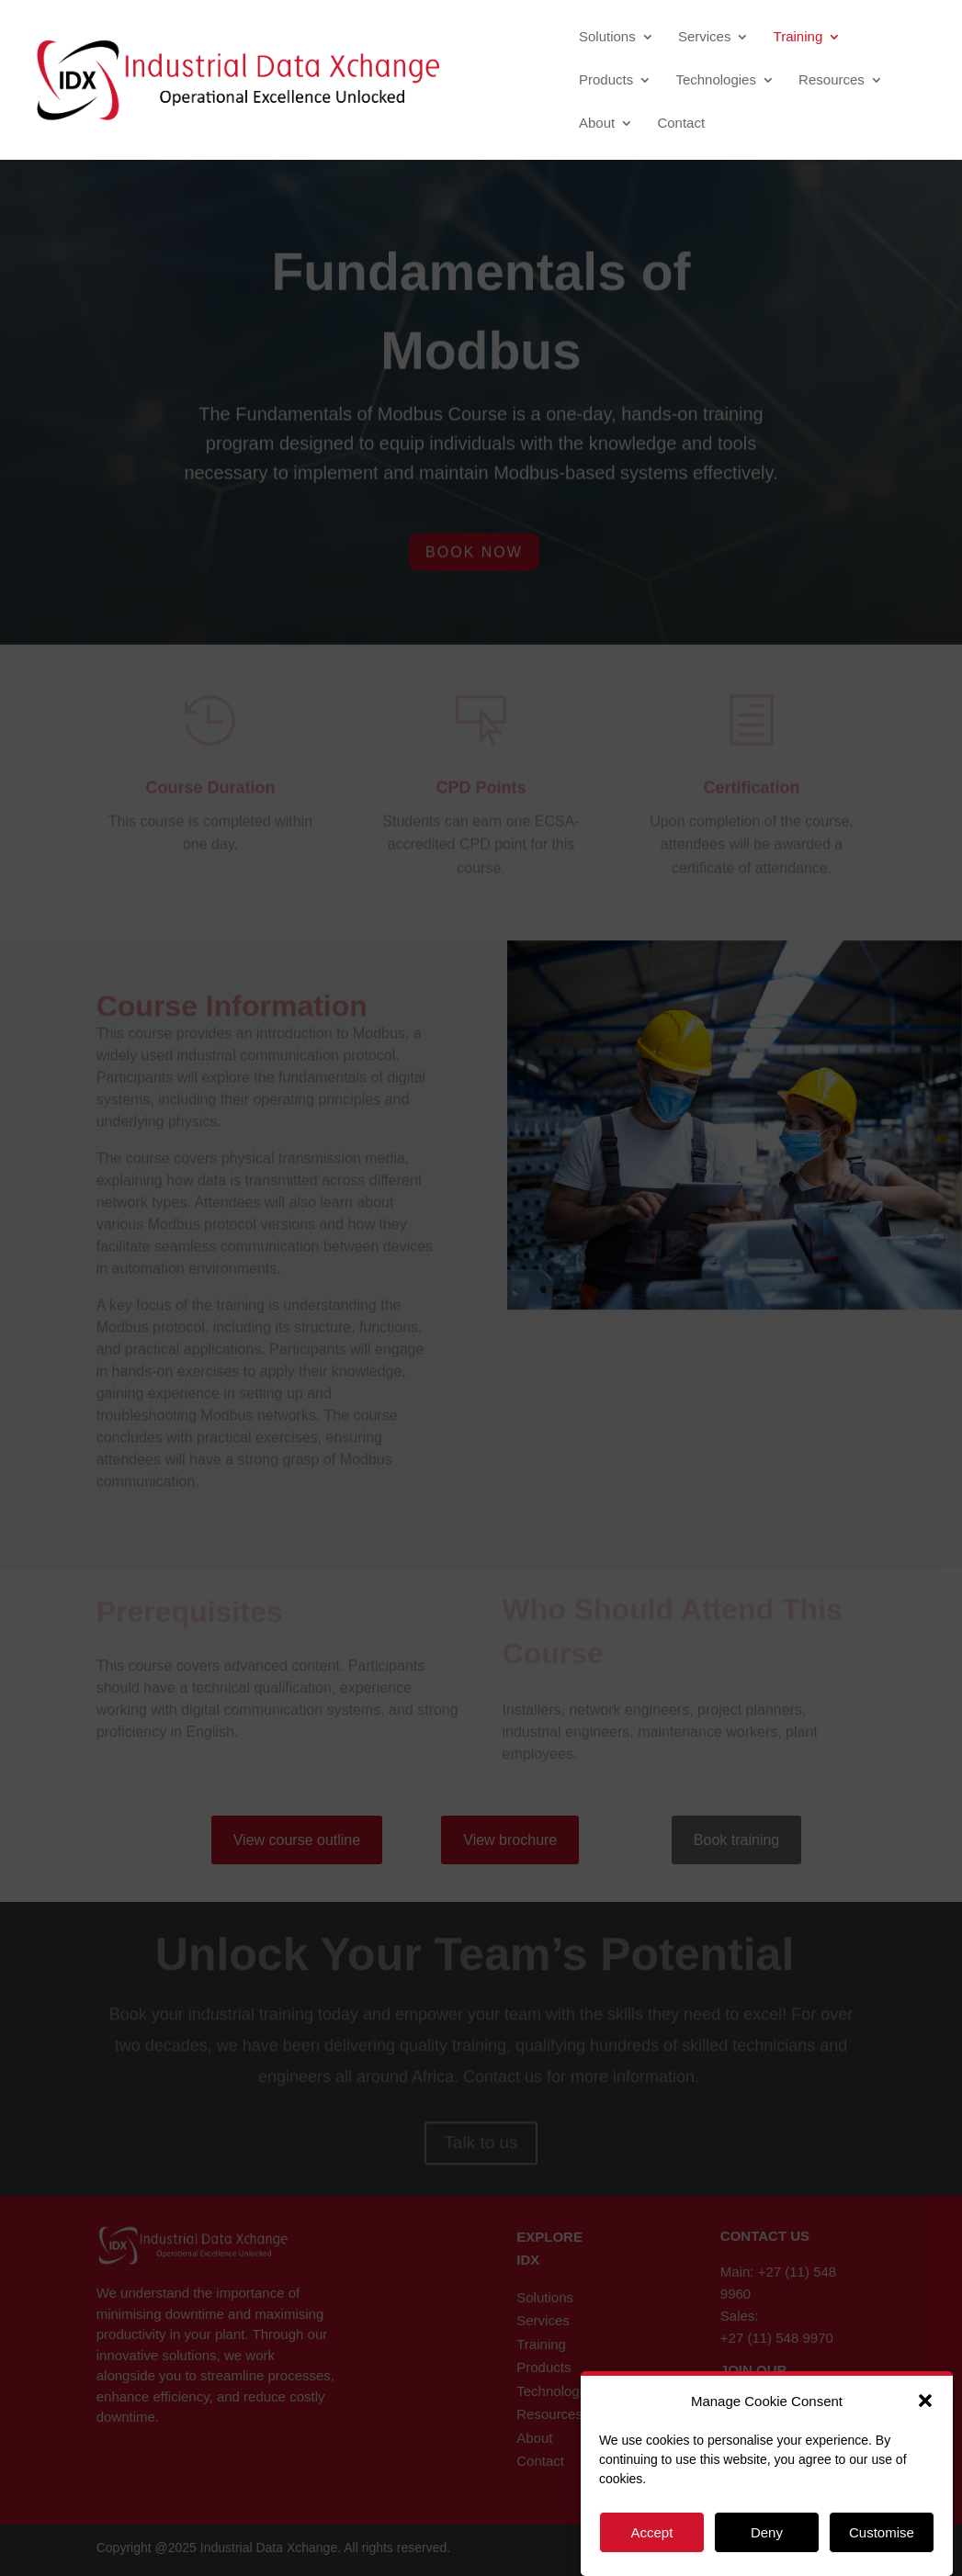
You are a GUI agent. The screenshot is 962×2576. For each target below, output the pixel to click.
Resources (831, 80)
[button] (925, 2400)
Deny (767, 2532)
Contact (681, 123)
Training (798, 37)
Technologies (715, 80)
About (597, 123)
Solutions (607, 37)
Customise (881, 2532)
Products (606, 80)
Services (704, 37)
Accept (651, 2532)
